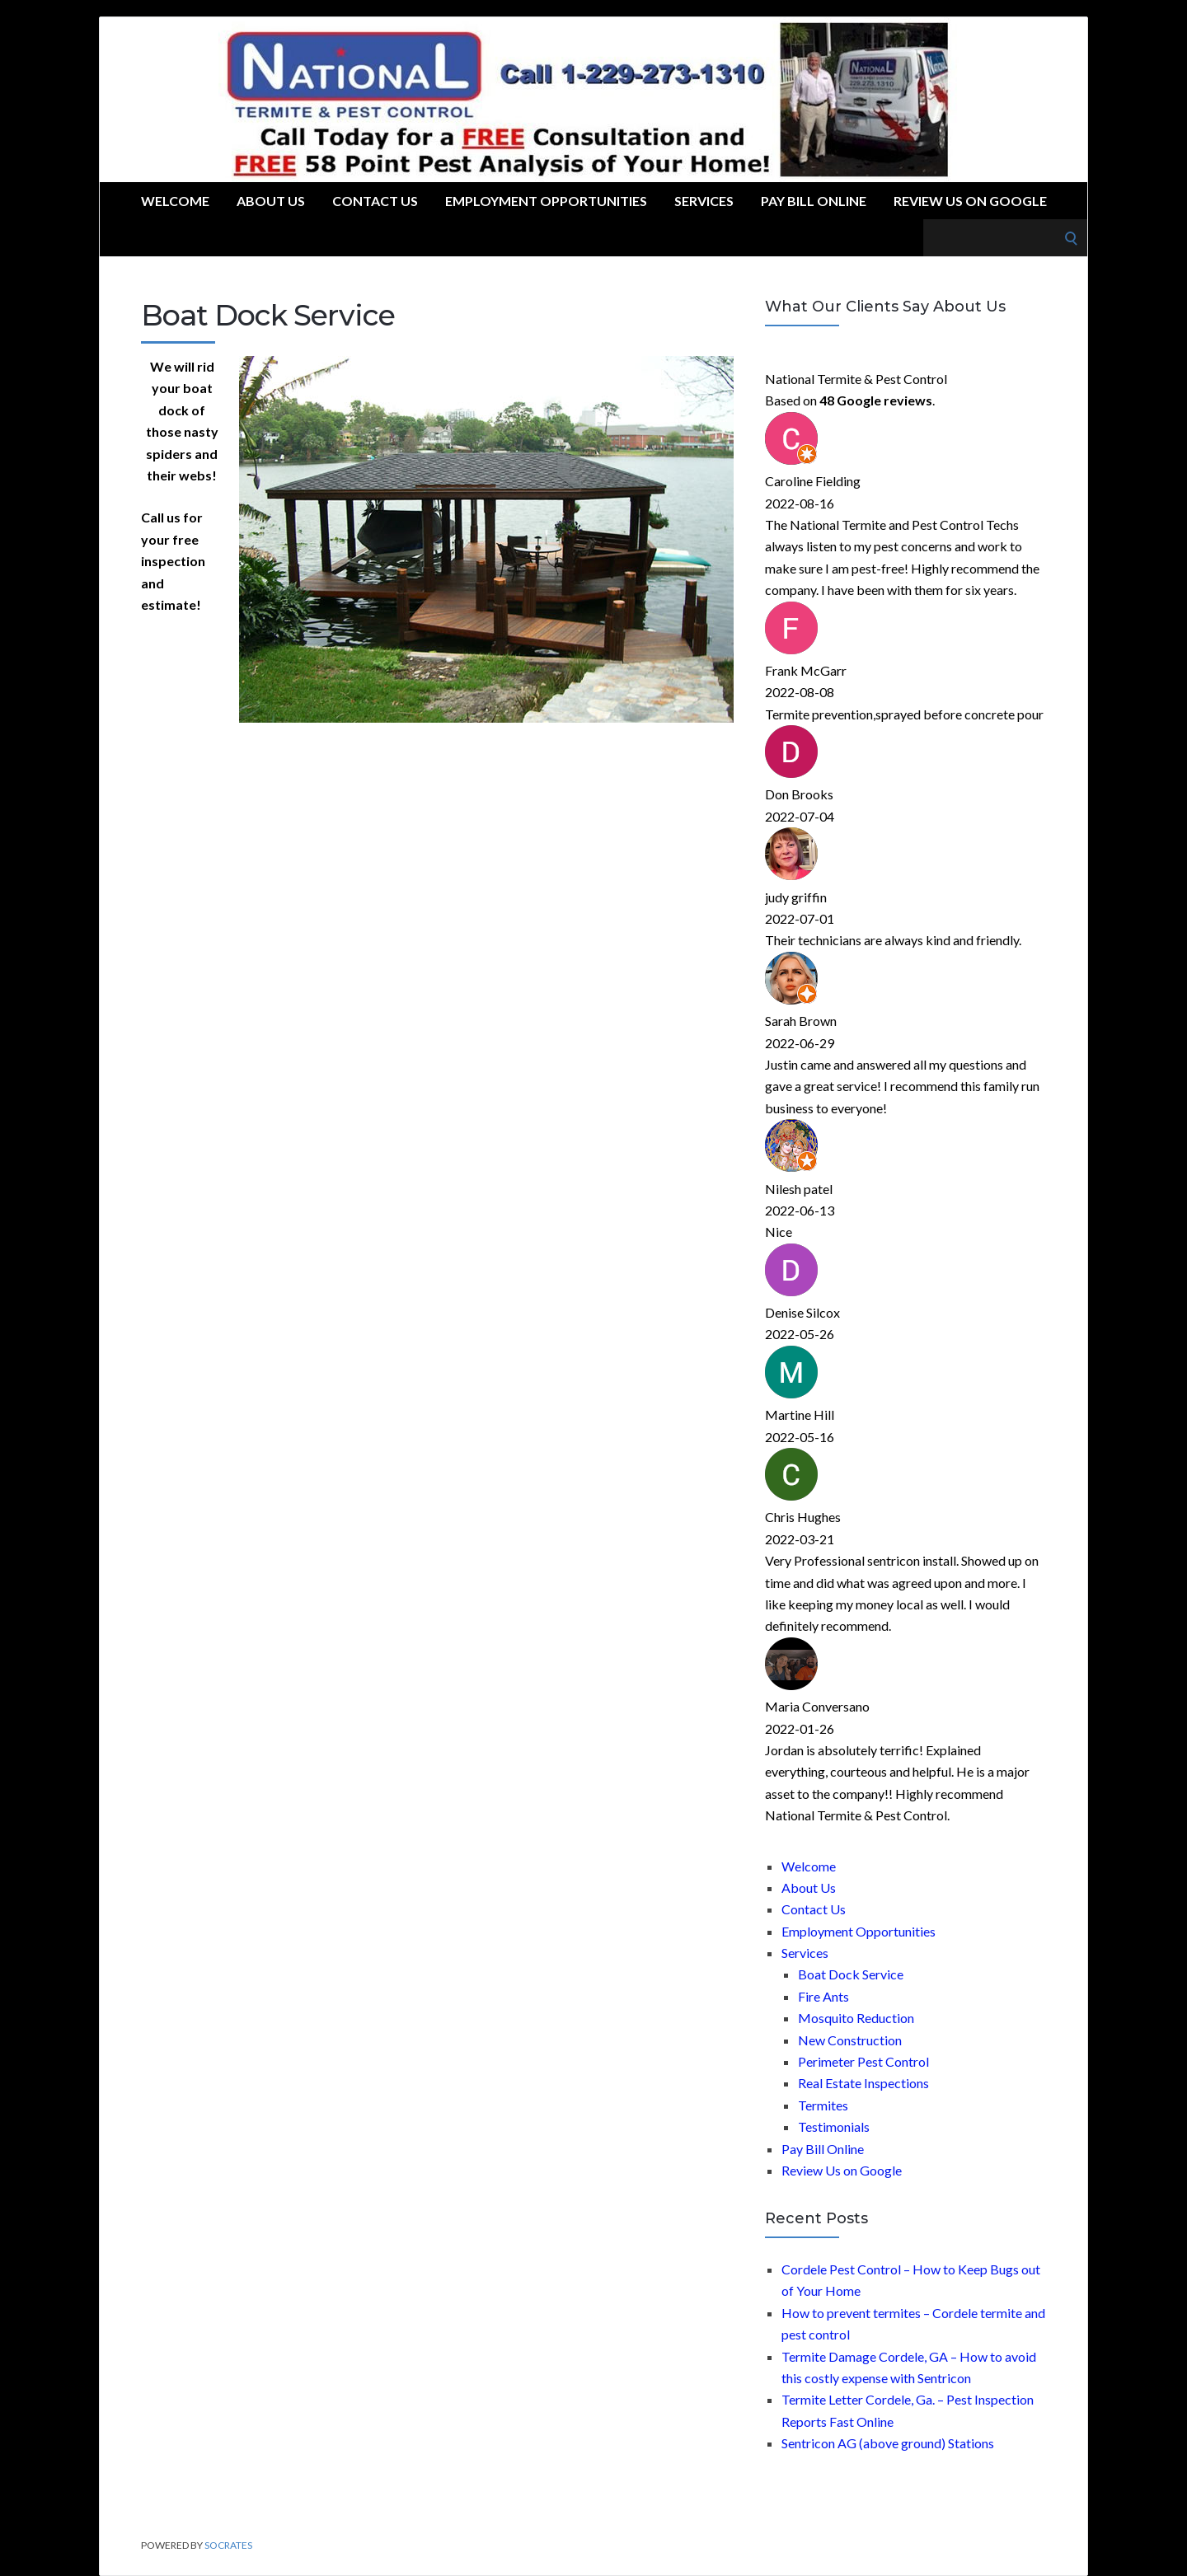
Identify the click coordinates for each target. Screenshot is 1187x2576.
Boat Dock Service (850, 1974)
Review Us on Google (970, 200)
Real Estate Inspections (863, 2083)
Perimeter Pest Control (863, 2061)
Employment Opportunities (546, 200)
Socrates (228, 2545)
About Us (271, 200)
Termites (823, 2105)
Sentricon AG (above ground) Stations (887, 2443)
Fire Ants (823, 1996)
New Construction (850, 2040)
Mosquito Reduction (856, 2018)
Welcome (175, 200)
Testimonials (834, 2126)
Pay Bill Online (813, 200)
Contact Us (375, 200)
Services (704, 200)
